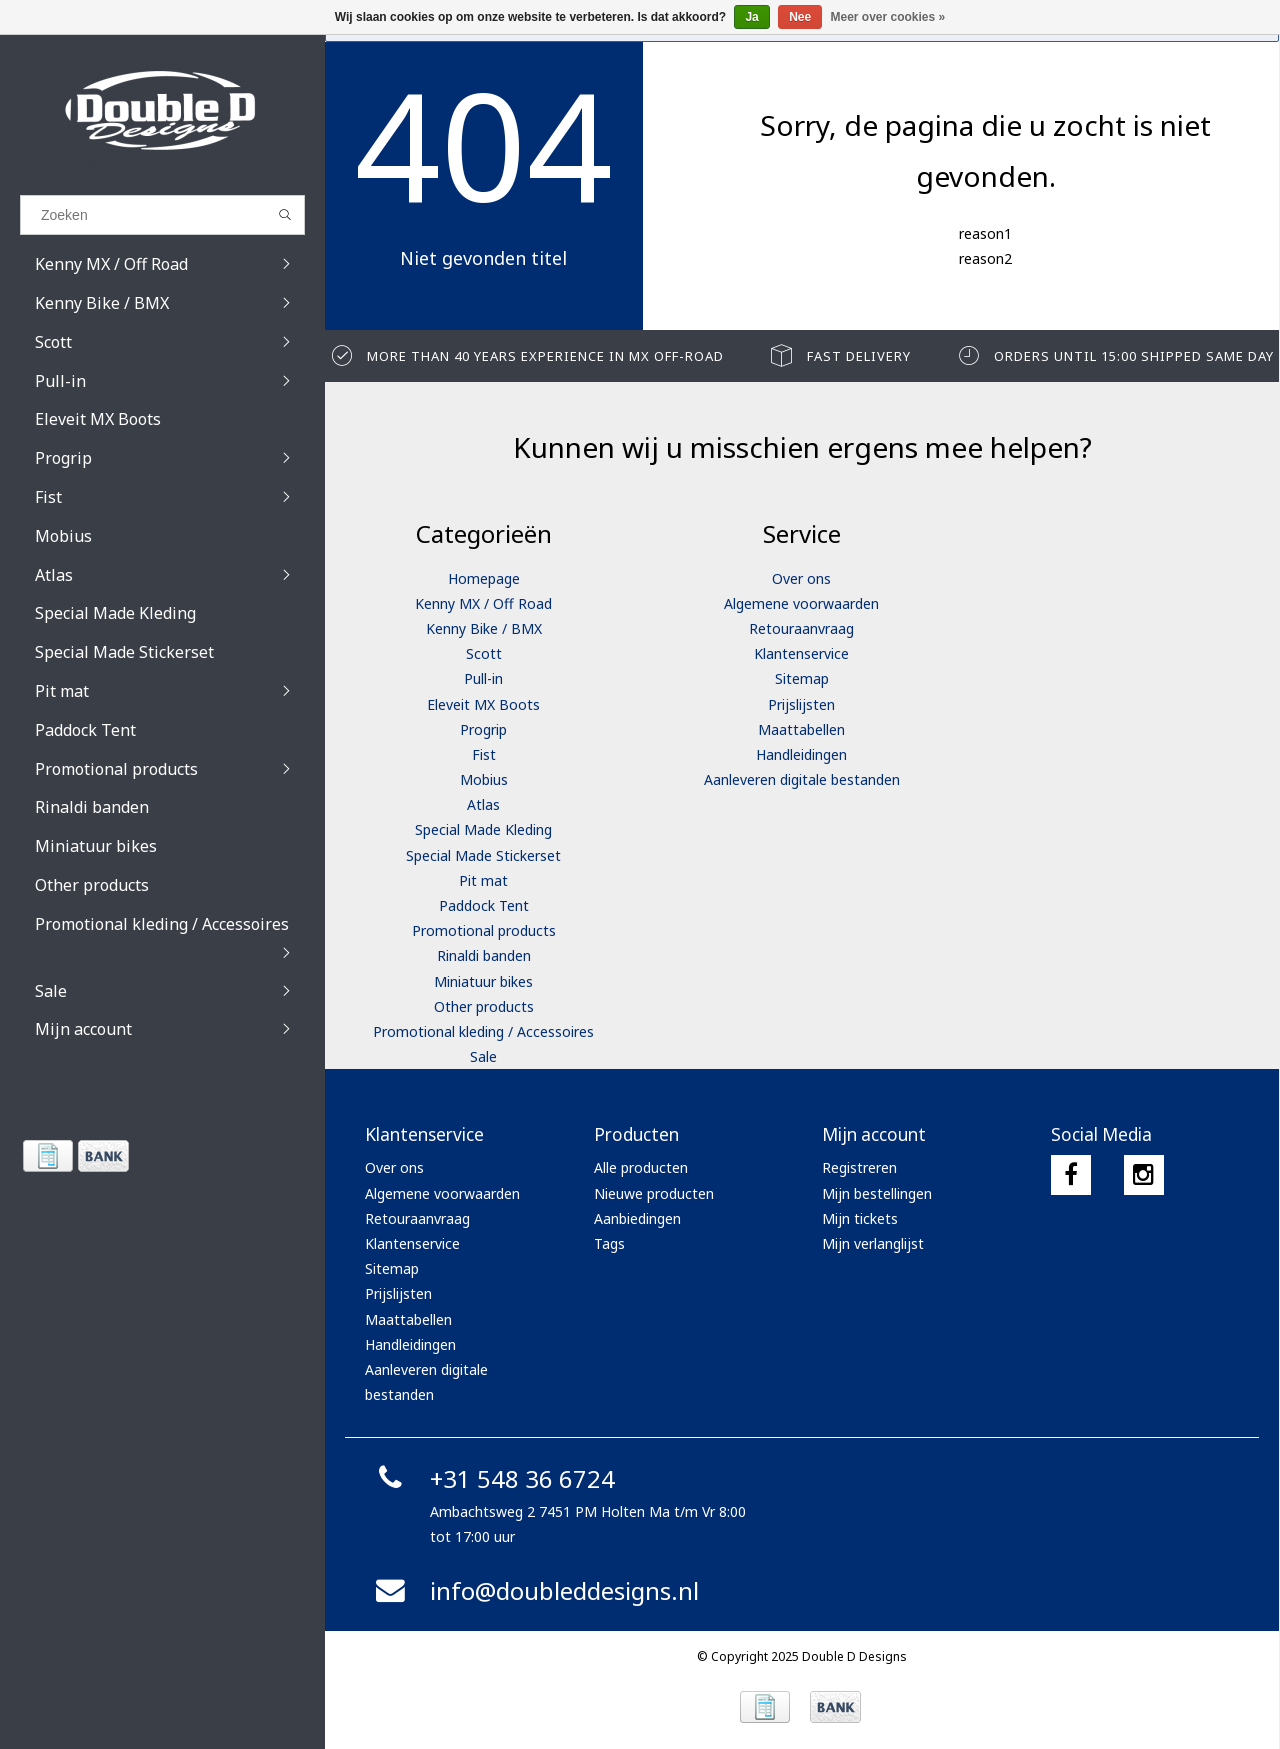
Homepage (484, 578)
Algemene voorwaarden (801, 603)
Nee (800, 17)
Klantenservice (801, 653)
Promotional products (484, 930)
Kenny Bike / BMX (484, 628)
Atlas (483, 804)
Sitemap (802, 678)
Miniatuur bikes (483, 981)
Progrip (483, 729)
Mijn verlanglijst (873, 1243)
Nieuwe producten (654, 1193)
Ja (751, 17)
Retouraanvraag (801, 628)
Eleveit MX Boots (483, 704)
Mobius (484, 779)
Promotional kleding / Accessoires (483, 1031)
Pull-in (483, 678)
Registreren (859, 1167)
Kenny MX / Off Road (483, 603)
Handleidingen (801, 754)
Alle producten (641, 1167)
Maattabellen (801, 729)
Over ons (801, 578)
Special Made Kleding (483, 829)
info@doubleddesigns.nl (534, 1590)
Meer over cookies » (888, 17)
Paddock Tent (484, 905)
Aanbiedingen (637, 1218)
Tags (609, 1243)
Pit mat (483, 880)
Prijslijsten (801, 704)
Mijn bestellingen (877, 1193)
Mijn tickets (860, 1218)
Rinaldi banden (484, 955)
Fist (484, 754)
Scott (484, 653)
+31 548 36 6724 (492, 1478)
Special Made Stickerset (483, 855)
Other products (484, 1006)
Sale (483, 1056)
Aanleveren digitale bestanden (802, 779)
